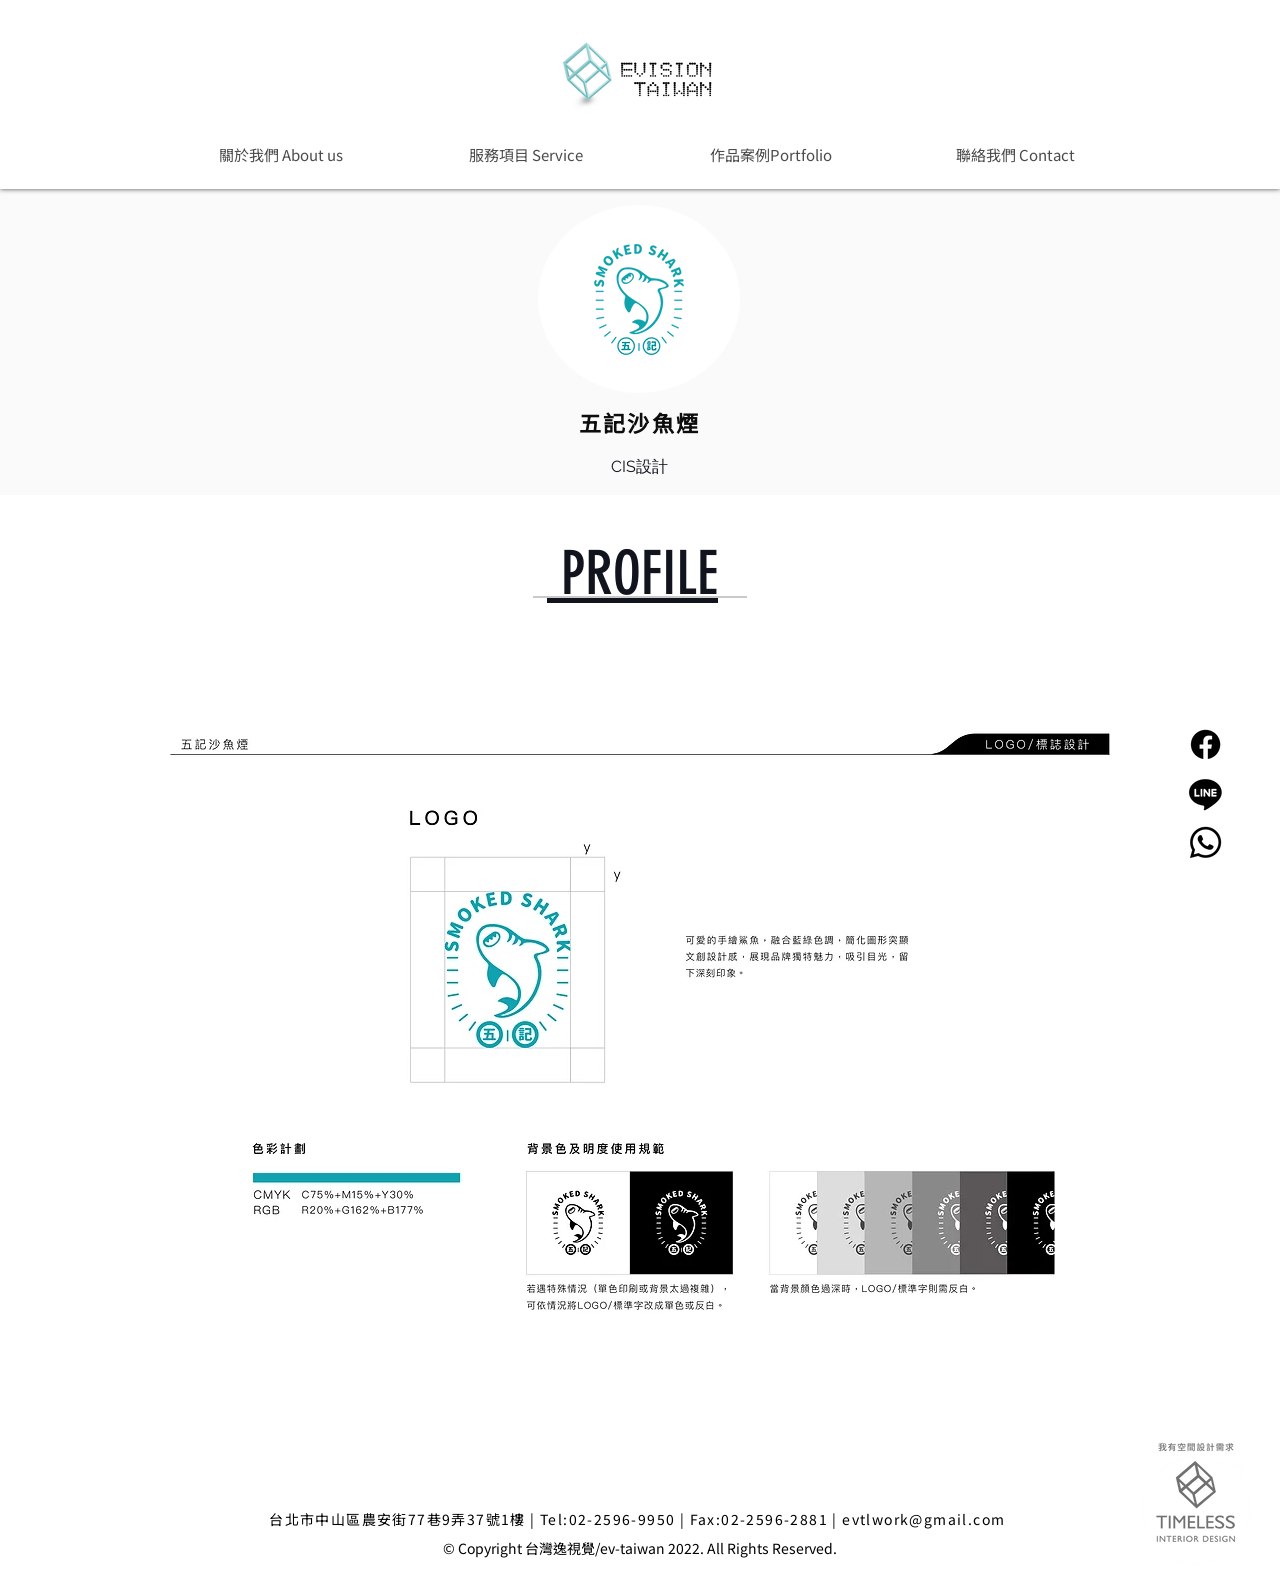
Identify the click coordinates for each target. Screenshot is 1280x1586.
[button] (770, 154)
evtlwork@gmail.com (923, 1519)
